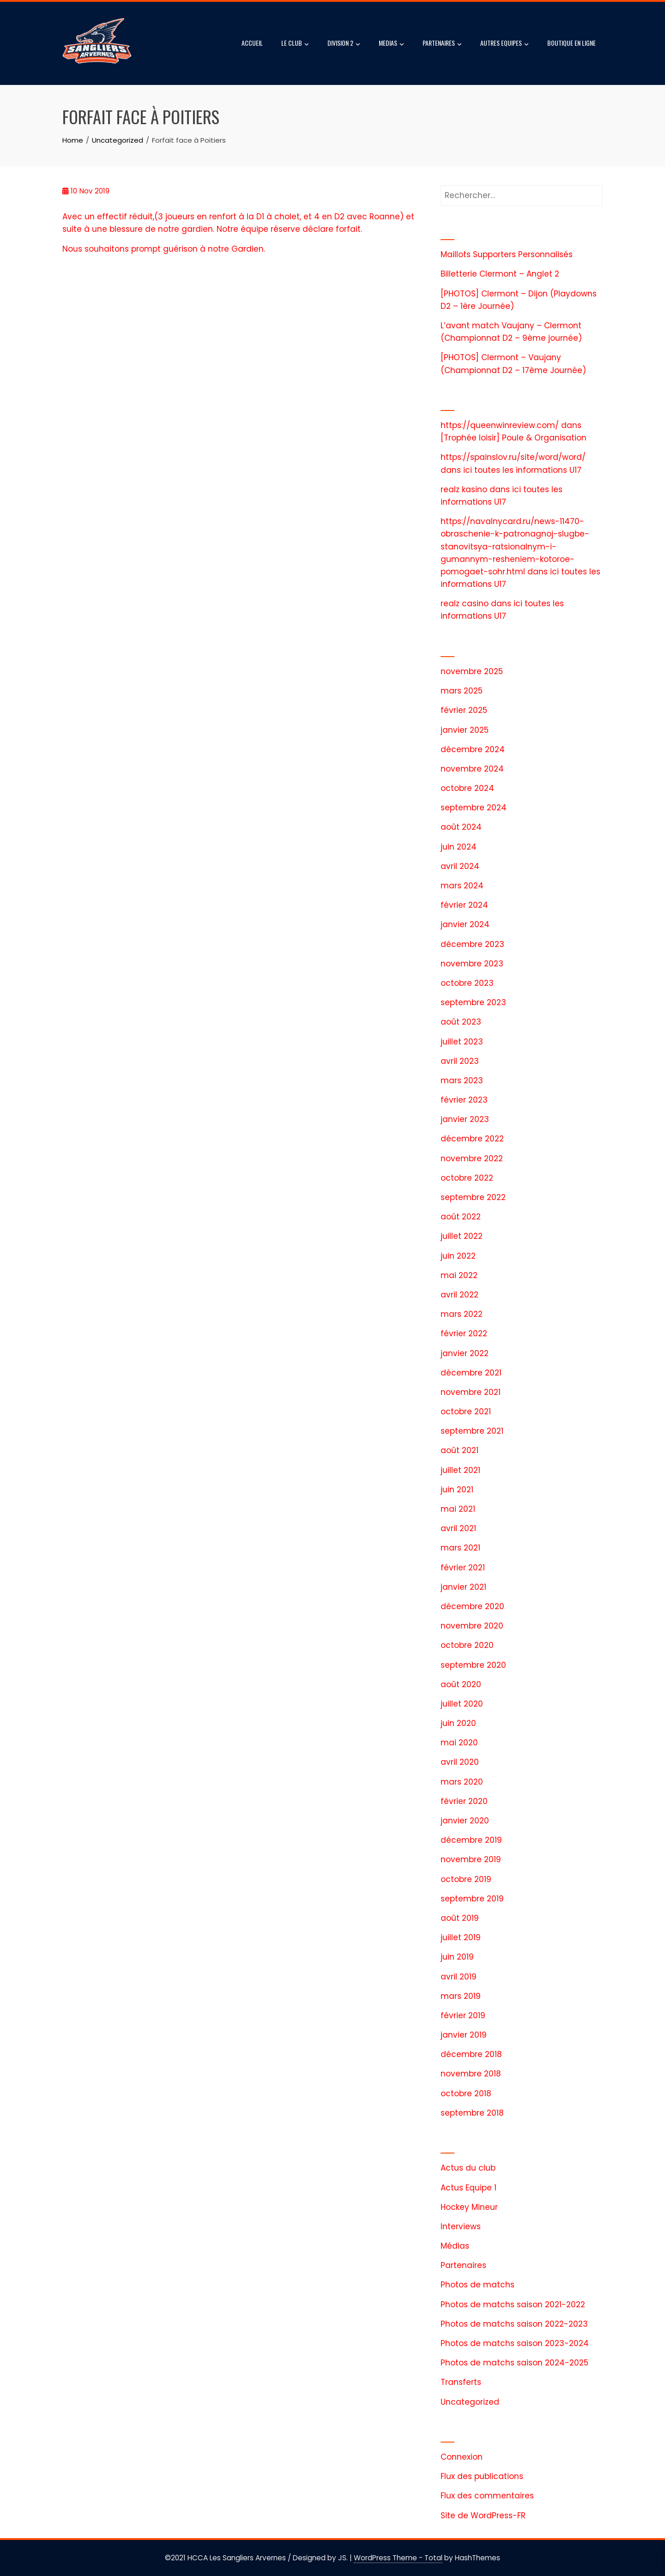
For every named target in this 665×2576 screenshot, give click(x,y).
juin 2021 (457, 1489)
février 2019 (463, 2015)
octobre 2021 (466, 1411)
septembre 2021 (472, 1430)
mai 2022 (459, 1275)
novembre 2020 (472, 1625)
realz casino (465, 603)
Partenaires (463, 2265)
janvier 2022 (465, 1353)
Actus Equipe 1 (468, 2187)
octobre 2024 (467, 788)
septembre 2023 (473, 1002)
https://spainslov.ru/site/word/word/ (513, 457)
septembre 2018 (472, 2112)
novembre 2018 (471, 2073)
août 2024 (461, 827)
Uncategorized (470, 2401)
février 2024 (464, 905)
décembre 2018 (471, 2054)
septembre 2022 (473, 1197)
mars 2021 (460, 1547)
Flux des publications (482, 2476)
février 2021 (463, 1567)
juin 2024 (459, 846)
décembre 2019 (471, 1840)
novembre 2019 (471, 1859)
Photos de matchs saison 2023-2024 (515, 2343)
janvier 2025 (465, 730)
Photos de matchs (477, 2284)
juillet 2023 (462, 1041)
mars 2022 (462, 1314)
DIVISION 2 (343, 44)
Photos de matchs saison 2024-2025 (514, 2362)
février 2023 (464, 1099)
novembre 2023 (472, 963)
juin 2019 (457, 1956)
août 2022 (461, 1216)
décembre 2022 (472, 1138)
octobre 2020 (467, 1645)
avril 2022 (459, 1294)
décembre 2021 (471, 1372)
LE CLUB (295, 44)
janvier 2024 (465, 924)
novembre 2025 (472, 671)
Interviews (461, 2226)
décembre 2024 (473, 749)
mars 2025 (462, 690)
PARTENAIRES (442, 44)
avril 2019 (459, 1976)
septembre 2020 (473, 1665)
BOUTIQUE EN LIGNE (571, 43)
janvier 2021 (463, 1587)
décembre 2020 (472, 1606)
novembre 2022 (472, 1158)
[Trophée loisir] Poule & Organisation (513, 437)
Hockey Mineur (469, 2207)
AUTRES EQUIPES (504, 44)
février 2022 (464, 1333)
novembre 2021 (471, 1392)
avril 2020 (460, 1762)
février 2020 (464, 1801)
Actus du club (468, 2167)
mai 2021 (458, 1508)
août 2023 (461, 1021)
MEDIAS (391, 44)
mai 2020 (459, 1742)
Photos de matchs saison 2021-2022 (513, 2304)
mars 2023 (462, 1080)
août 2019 (460, 1918)
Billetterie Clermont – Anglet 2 (500, 273)
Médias (455, 2245)
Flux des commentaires (487, 2495)
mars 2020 (462, 1781)
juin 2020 (458, 1723)
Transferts (461, 2382)
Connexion (462, 2456)
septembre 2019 (472, 1898)
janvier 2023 (465, 1119)
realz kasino (464, 489)
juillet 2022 (462, 1236)
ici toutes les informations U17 (522, 470)
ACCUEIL (252, 43)
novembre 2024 (472, 768)
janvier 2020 (465, 1820)
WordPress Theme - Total (398, 2558)
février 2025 (464, 710)
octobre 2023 (467, 983)
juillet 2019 (461, 1937)
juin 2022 (458, 1255)
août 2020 (461, 1684)
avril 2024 (460, 866)
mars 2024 (462, 885)
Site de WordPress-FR (483, 2515)
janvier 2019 (464, 2034)
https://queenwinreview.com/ (500, 425)
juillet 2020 (462, 1703)
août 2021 (459, 1450)
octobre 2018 (466, 2093)
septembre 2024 (474, 807)
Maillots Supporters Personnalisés (507, 254)
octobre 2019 (466, 1879)
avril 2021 (458, 1528)
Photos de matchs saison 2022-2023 (514, 2323)
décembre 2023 (472, 944)
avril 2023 (460, 1061)
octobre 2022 (467, 1177)
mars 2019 (461, 1996)
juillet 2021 (460, 1470)
